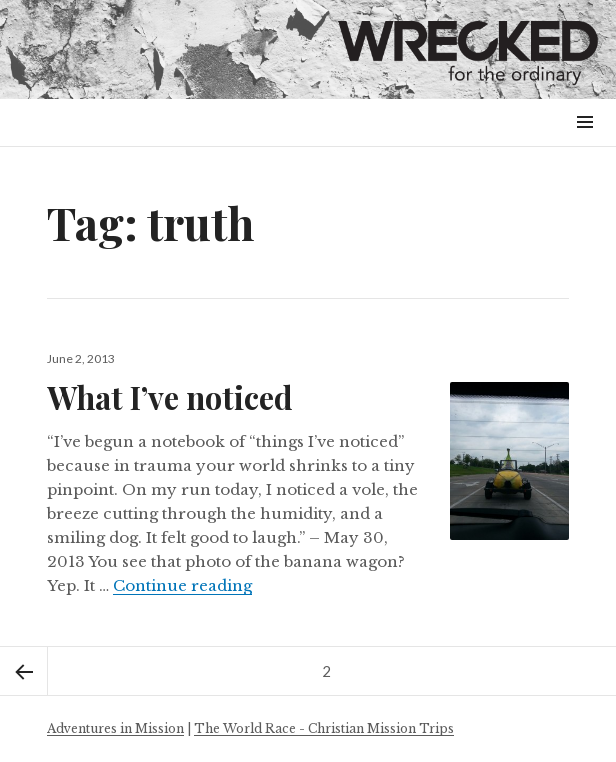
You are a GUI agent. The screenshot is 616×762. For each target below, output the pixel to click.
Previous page (24, 671)
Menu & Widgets (584, 144)
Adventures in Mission (115, 728)
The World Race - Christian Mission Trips (324, 728)
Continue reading (182, 585)
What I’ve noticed (170, 397)
